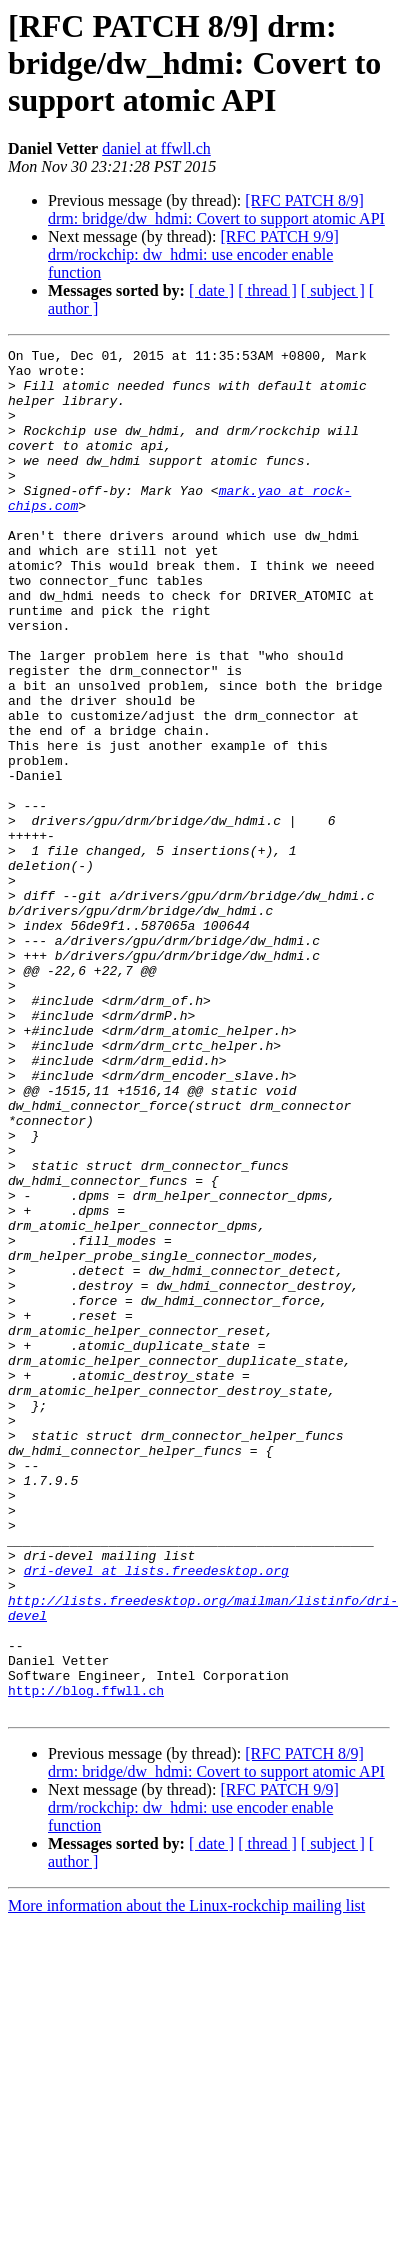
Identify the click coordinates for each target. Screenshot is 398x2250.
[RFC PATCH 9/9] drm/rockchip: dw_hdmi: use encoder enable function (193, 254)
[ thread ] (267, 290)
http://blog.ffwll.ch (86, 1960)
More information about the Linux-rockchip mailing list (186, 2178)
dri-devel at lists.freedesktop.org (156, 1816)
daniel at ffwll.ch (156, 148)
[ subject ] (333, 290)
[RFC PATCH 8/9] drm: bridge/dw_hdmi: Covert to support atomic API (216, 209)
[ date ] (211, 290)
